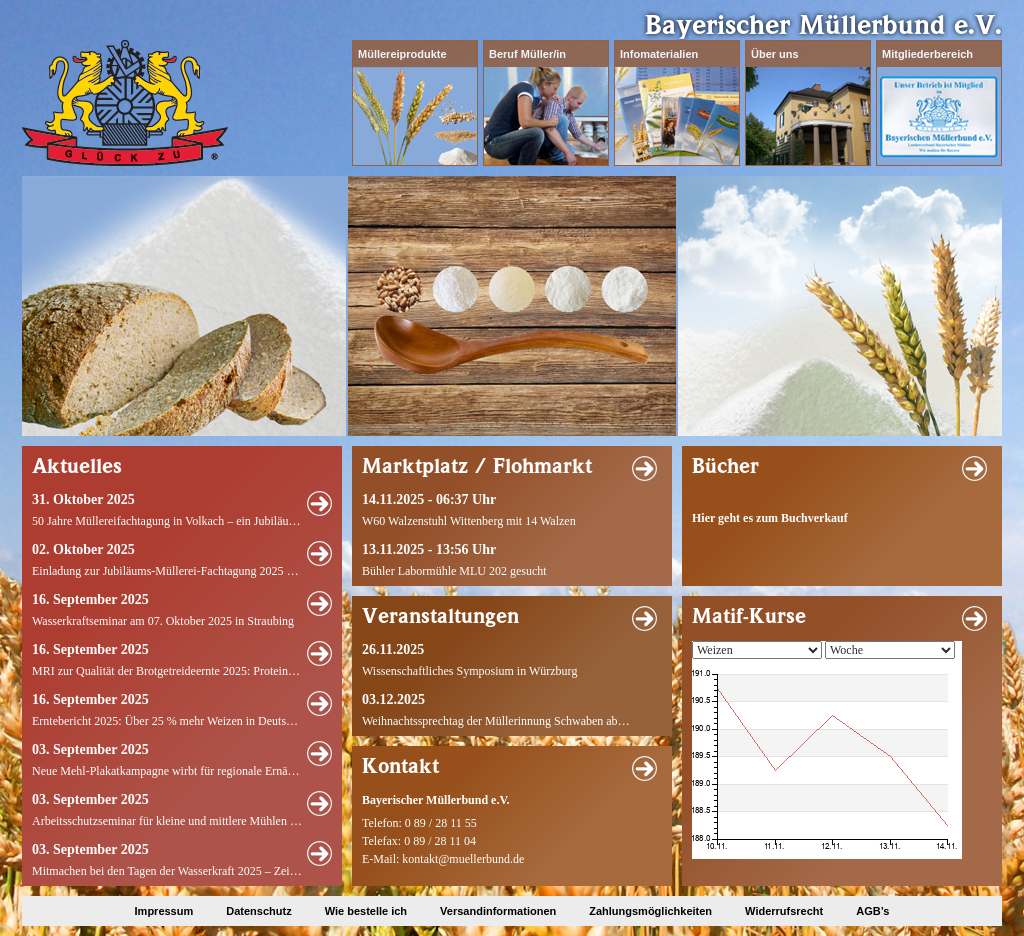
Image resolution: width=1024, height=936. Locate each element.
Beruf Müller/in (527, 54)
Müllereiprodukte (402, 54)
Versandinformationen (498, 911)
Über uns (775, 54)
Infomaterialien (659, 54)
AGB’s (872, 911)
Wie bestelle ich (366, 911)
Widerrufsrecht (784, 911)
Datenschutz (258, 911)
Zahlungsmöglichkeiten (650, 911)
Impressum (164, 911)
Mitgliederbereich (927, 54)
